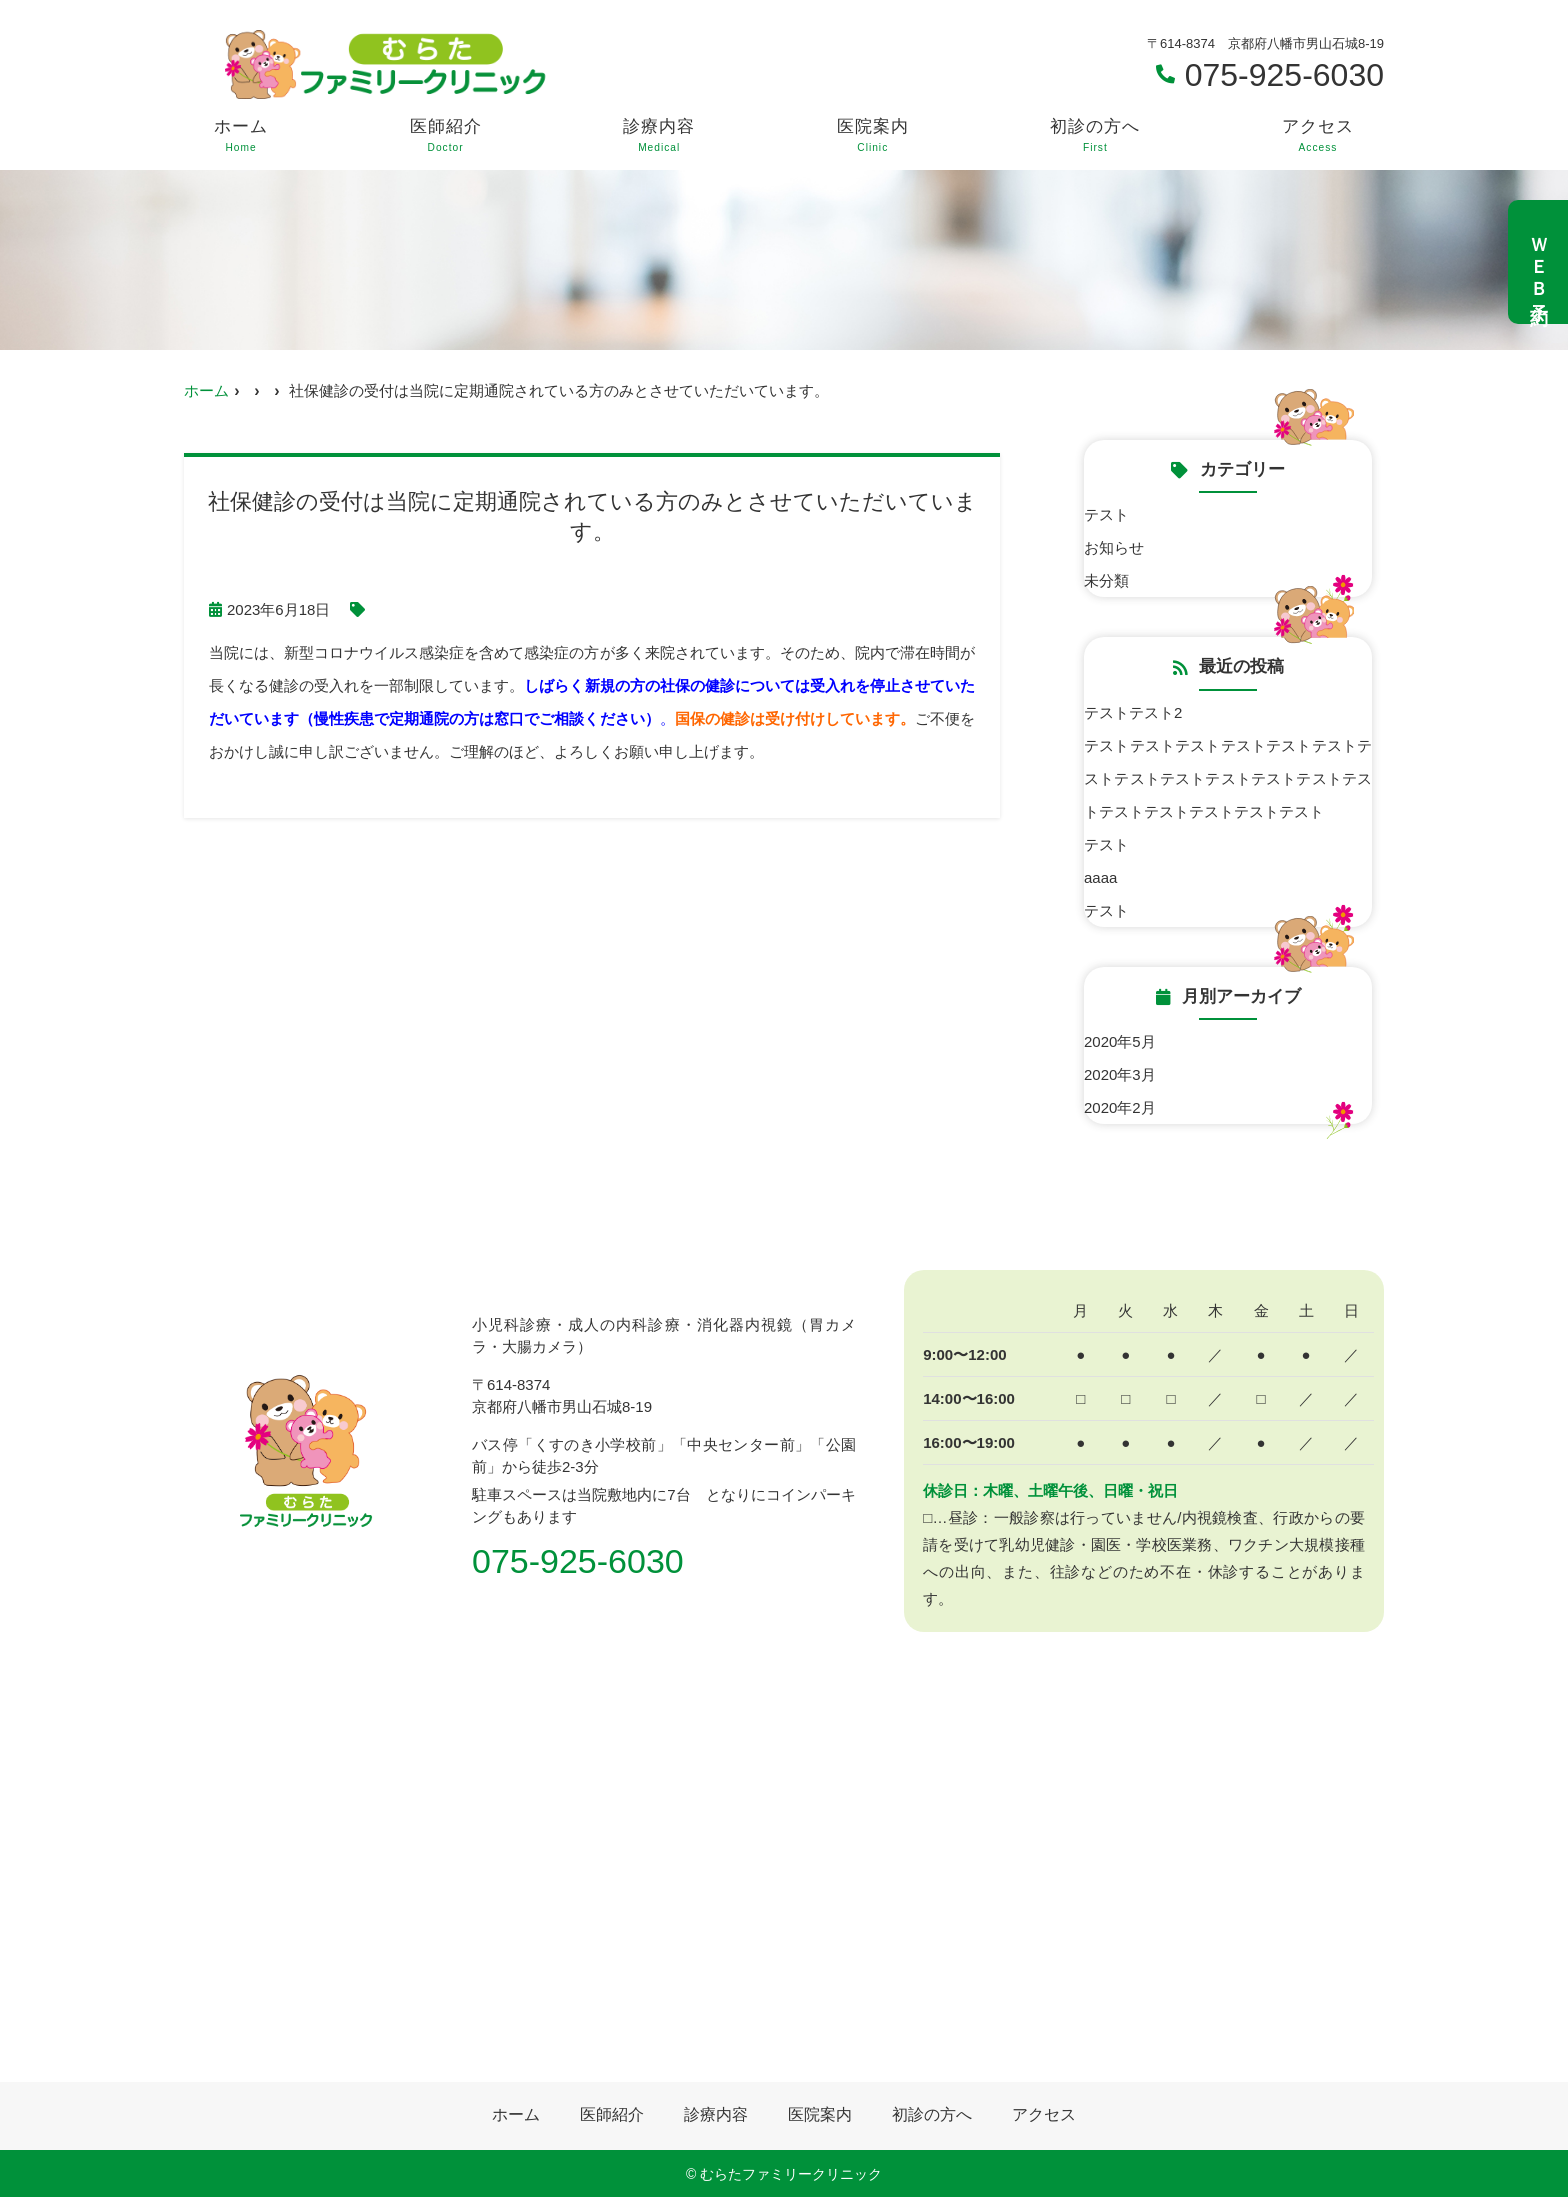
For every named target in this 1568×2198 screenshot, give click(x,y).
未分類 (1106, 580)
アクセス (1318, 136)
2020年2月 (1120, 1107)
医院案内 (873, 136)
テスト (1106, 514)
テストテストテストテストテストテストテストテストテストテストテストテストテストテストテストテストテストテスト (1228, 778)
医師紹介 (446, 136)
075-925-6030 (578, 1561)
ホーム (241, 136)
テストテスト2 (1133, 712)
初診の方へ (1095, 136)
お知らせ (1114, 547)
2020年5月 (1120, 1041)
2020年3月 (1120, 1074)
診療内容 (659, 136)
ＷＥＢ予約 (1539, 262)
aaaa (1100, 877)
